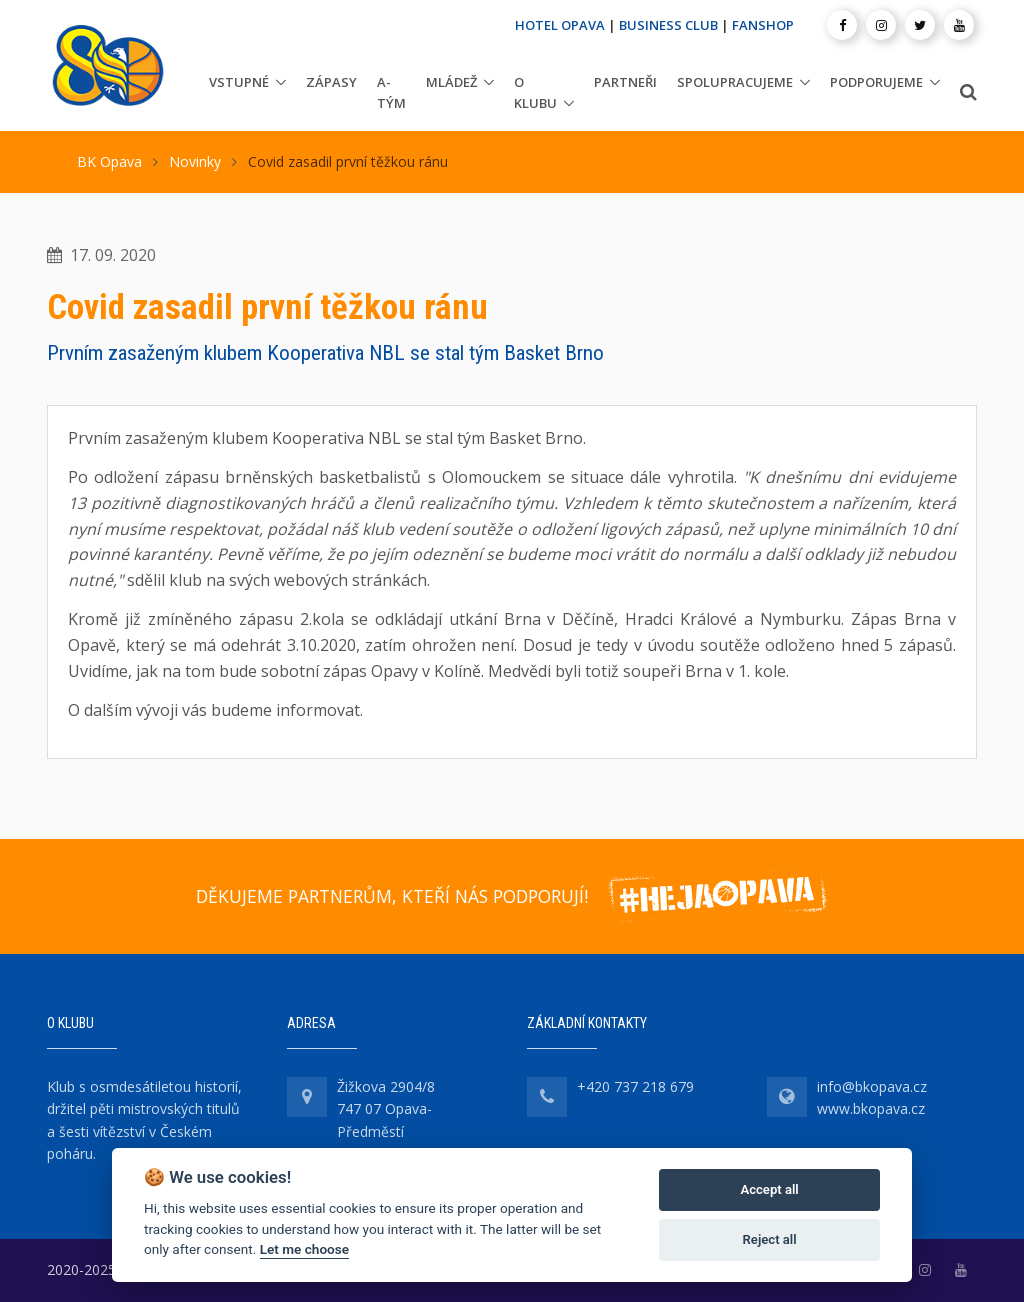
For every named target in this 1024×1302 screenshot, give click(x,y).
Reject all (770, 1239)
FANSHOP (763, 25)
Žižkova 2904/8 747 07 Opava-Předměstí (386, 1109)
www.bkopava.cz (871, 1108)
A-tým (391, 92)
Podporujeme (876, 82)
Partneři (625, 82)
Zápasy (331, 82)
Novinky (195, 161)
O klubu (535, 92)
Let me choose (304, 1249)
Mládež (451, 82)
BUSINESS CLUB (668, 25)
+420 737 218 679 (635, 1086)
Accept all (769, 1189)
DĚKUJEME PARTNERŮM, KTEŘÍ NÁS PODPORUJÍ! (392, 896)
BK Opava (109, 161)
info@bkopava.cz (872, 1086)
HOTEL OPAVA (560, 25)
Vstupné (239, 82)
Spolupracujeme (735, 82)
